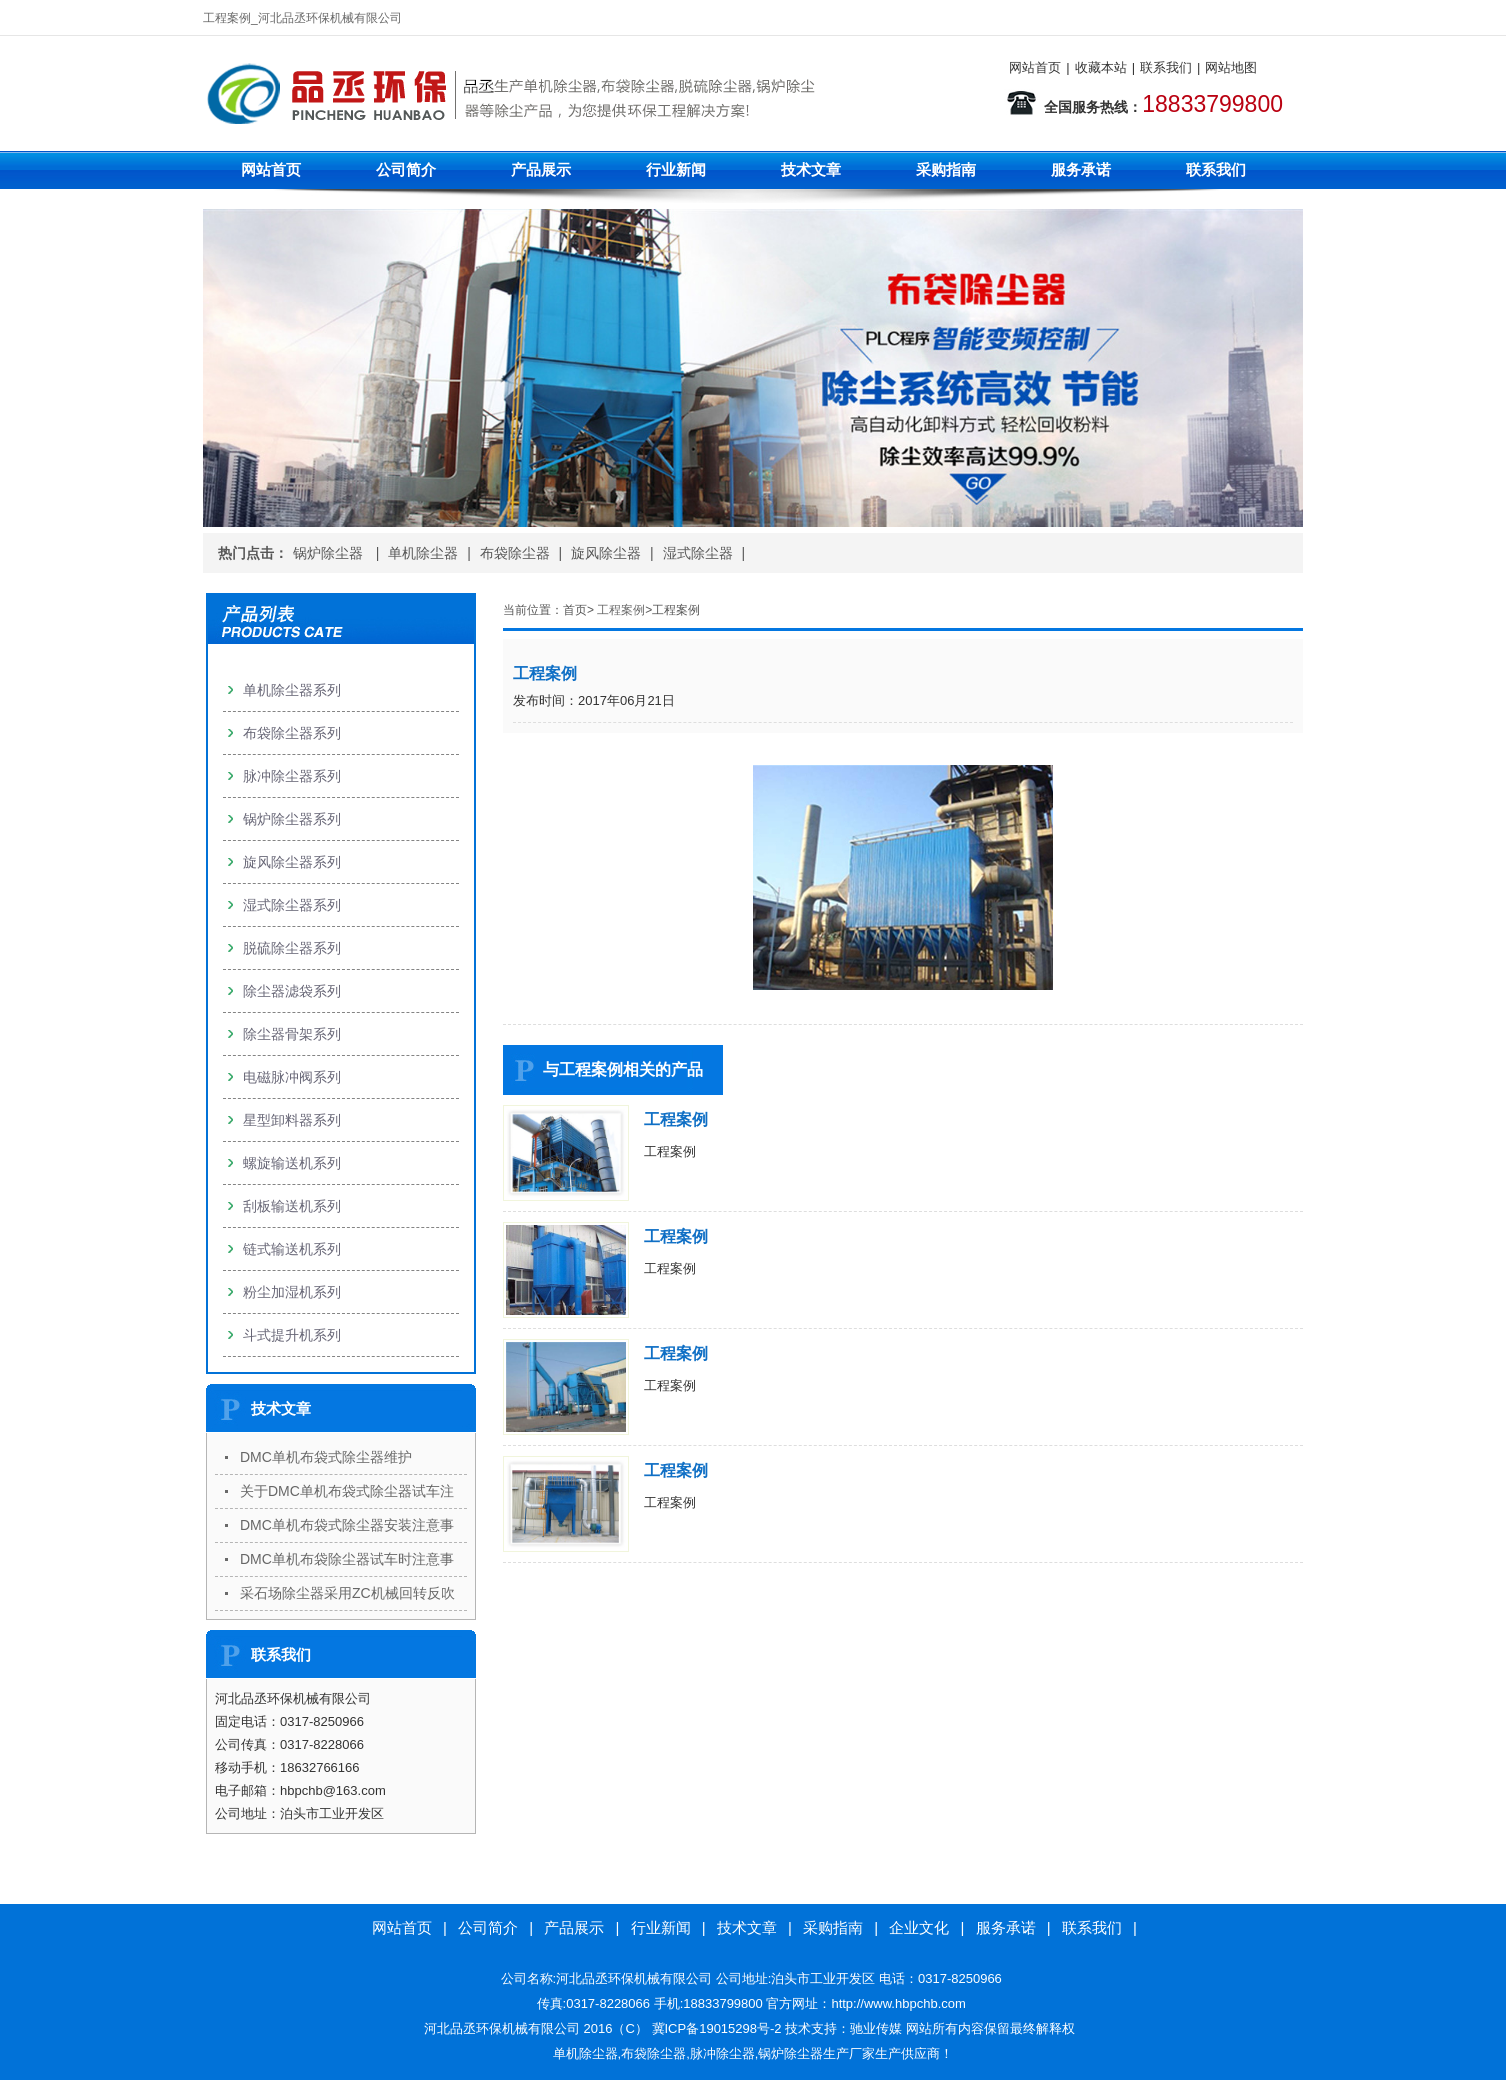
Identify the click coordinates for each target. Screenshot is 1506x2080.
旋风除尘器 (606, 553)
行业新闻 (676, 169)
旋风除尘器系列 (292, 862)
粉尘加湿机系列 (292, 1292)
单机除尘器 (423, 553)
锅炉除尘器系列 (292, 819)
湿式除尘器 (698, 553)
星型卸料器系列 (292, 1120)
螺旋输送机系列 (292, 1163)
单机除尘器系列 (292, 690)
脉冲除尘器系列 (292, 776)
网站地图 (1231, 67)
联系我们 (1166, 67)
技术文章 (811, 169)
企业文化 (919, 1927)
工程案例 (621, 610)
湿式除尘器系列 (292, 905)
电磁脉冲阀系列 (292, 1077)
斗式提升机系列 (292, 1335)
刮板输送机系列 (292, 1206)
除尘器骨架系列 (292, 1034)
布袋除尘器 (515, 553)
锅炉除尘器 (330, 553)
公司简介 (406, 169)
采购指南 (946, 169)
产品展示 (541, 169)
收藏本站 (1101, 67)
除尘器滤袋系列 (292, 991)
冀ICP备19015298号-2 (717, 2028)
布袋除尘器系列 (292, 733)
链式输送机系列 (292, 1249)
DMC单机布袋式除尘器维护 (326, 1457)
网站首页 (1035, 67)
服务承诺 (1081, 169)
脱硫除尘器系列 (292, 948)
